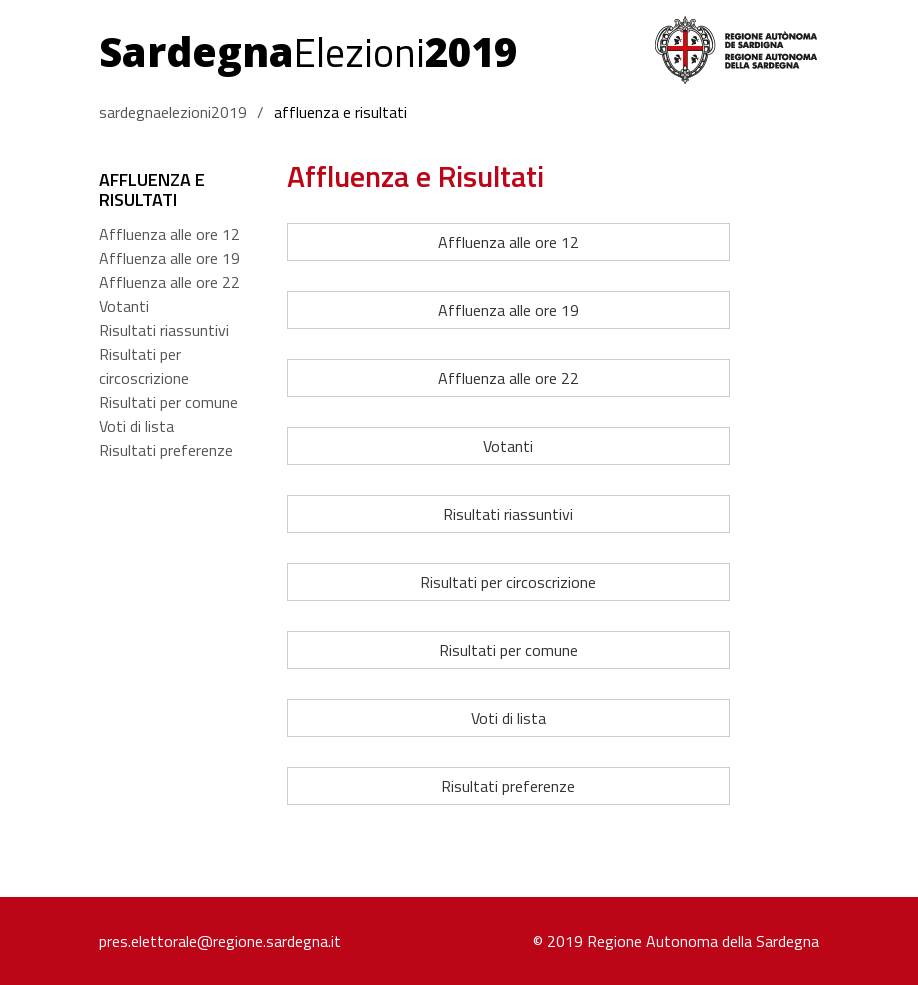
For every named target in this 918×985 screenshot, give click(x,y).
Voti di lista (136, 426)
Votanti (124, 306)
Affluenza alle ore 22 (169, 282)
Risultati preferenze (166, 450)
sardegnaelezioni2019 (173, 112)
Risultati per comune (168, 402)
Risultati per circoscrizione (144, 366)
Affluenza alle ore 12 (169, 234)
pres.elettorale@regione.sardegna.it (220, 941)
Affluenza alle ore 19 (169, 258)
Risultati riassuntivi (164, 330)
